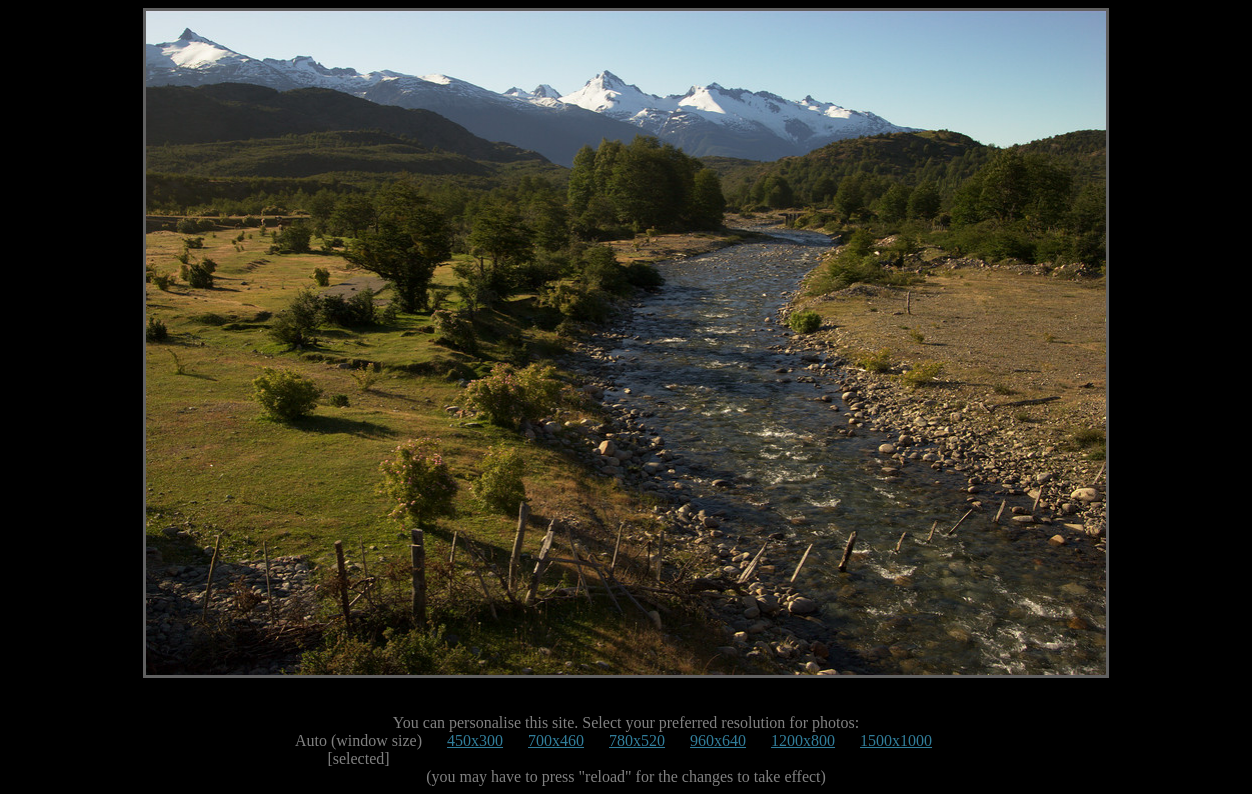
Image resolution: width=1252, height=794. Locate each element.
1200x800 (803, 740)
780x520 (637, 740)
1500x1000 (896, 740)
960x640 (718, 740)
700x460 (556, 740)
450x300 (475, 740)
